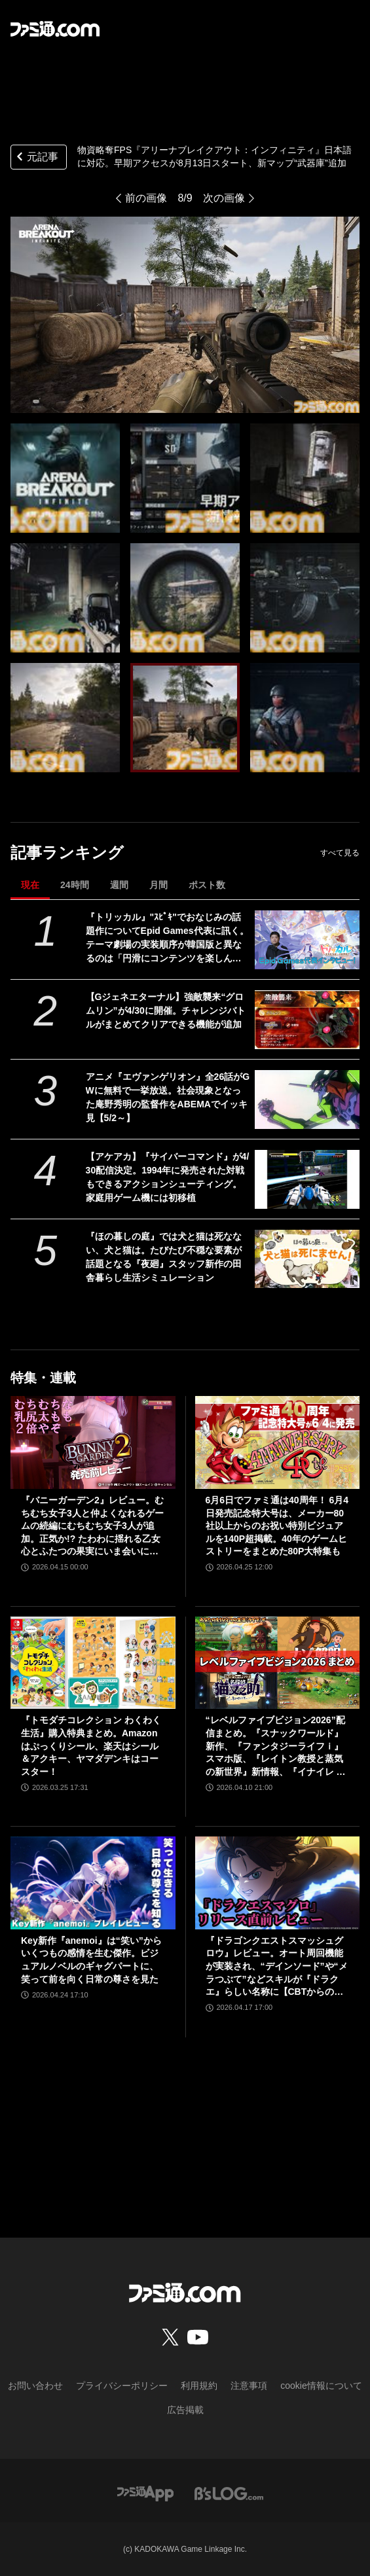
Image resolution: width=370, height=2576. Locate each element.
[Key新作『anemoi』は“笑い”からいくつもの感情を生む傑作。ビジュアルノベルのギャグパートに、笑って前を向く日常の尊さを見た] (93, 1882)
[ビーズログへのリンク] (228, 2492)
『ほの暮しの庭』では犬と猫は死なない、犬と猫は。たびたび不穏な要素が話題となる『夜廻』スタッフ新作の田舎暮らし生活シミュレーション (164, 1257)
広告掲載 (185, 2410)
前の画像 (146, 198)
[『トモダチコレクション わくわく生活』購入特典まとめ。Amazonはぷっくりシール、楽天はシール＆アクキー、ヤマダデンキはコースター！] (93, 1663)
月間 (158, 885)
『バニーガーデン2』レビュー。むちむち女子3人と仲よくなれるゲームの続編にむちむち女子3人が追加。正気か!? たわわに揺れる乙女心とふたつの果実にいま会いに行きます (92, 1526)
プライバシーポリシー (122, 2385)
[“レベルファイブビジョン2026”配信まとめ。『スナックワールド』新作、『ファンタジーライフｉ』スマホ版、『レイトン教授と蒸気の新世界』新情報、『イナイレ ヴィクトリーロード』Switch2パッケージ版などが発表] (277, 1663)
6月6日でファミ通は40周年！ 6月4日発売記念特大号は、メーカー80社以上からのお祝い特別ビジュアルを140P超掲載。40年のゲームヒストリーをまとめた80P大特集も (277, 1525)
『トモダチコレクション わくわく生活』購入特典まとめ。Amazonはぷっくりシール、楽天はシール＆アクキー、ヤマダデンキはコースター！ (91, 1745)
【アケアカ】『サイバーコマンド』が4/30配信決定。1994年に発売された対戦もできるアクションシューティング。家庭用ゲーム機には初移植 (168, 1177)
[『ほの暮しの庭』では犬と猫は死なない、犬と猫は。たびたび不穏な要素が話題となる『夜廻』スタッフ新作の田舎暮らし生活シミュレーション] (307, 1259)
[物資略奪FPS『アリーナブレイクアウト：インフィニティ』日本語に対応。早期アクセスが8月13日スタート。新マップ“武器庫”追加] (65, 478)
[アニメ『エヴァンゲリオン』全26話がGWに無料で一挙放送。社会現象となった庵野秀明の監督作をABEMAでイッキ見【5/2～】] (307, 1099)
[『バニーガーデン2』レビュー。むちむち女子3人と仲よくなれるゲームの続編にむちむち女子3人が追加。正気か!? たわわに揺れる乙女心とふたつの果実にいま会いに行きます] (93, 1442)
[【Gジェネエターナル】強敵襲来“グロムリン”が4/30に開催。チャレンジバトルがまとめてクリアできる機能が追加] (307, 1019)
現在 (30, 885)
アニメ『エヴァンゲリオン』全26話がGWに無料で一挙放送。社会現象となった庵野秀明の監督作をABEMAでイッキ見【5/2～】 (168, 1097)
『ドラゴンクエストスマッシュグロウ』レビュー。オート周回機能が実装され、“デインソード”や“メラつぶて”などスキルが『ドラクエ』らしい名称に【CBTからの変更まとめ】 (277, 1967)
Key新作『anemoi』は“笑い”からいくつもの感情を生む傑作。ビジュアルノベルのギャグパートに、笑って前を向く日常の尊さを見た (91, 1959)
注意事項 (249, 2385)
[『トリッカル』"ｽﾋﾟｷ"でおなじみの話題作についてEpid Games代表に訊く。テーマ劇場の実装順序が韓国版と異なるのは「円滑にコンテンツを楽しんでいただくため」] (307, 939)
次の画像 (224, 198)
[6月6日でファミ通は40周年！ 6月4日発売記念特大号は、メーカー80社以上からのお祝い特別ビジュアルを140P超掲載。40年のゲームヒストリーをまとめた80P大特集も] (277, 1442)
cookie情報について (320, 2385)
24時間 (74, 885)
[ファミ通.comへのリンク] (55, 29)
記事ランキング (67, 852)
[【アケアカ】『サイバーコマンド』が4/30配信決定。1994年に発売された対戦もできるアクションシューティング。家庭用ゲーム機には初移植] (307, 1179)
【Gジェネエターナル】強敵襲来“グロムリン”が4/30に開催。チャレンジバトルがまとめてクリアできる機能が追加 (166, 1010)
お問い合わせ (35, 2385)
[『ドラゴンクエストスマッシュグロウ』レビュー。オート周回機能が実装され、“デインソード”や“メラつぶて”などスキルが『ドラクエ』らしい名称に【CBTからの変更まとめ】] (277, 1882)
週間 (119, 885)
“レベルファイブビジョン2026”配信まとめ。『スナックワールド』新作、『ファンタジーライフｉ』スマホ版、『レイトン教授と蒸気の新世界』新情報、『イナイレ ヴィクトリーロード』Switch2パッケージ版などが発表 (276, 1746)
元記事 (36, 158)
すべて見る (340, 852)
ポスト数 (207, 885)
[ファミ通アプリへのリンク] (145, 2492)
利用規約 (199, 2385)
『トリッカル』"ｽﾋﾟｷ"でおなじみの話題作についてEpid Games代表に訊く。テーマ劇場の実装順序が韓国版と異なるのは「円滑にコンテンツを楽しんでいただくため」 (167, 938)
